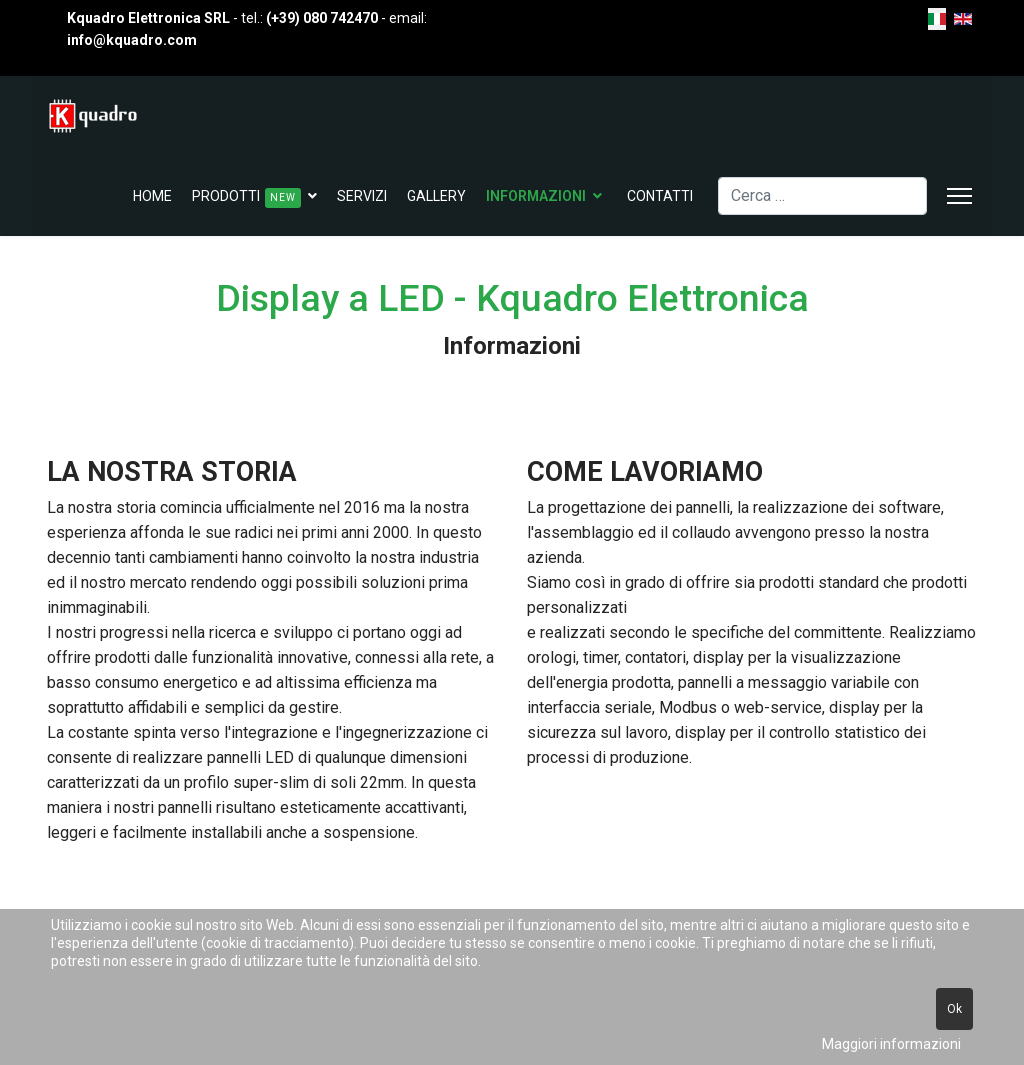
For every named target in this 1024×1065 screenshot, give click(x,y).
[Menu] (959, 196)
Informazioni (536, 196)
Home (152, 196)
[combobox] (822, 196)
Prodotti (246, 198)
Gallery (436, 196)
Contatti (660, 196)
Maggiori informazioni (891, 1044)
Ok (954, 1009)
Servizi (362, 196)
